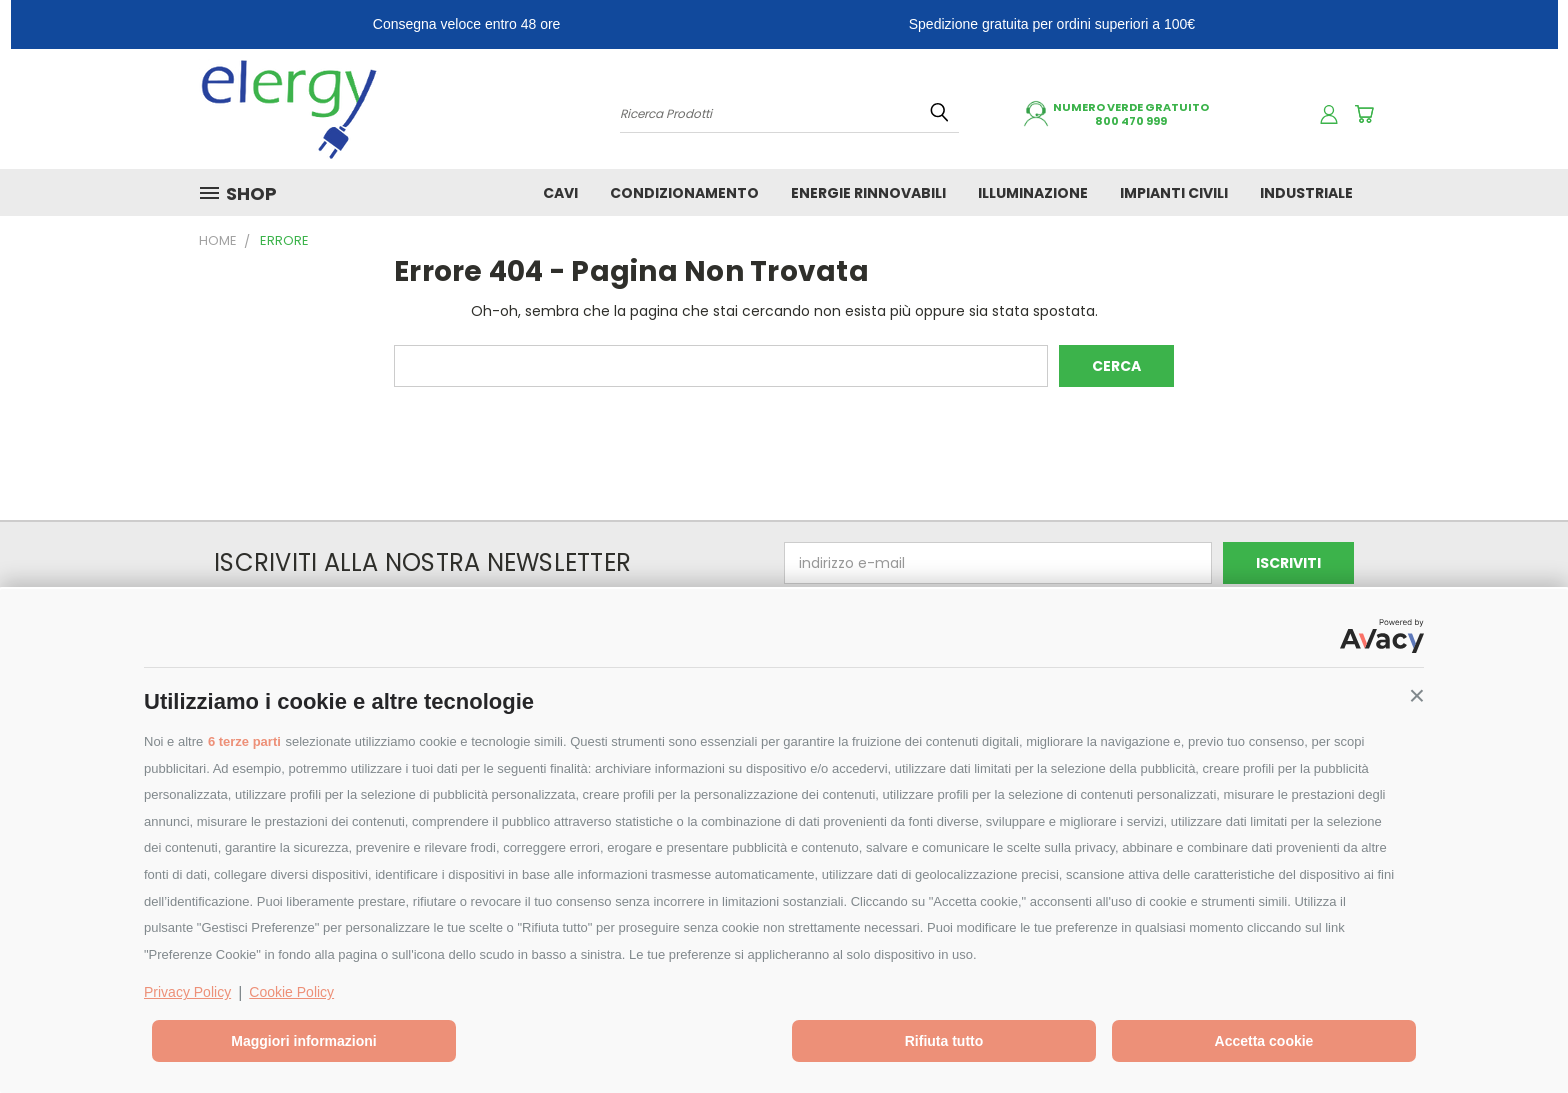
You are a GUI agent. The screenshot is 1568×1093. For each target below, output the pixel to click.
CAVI (560, 193)
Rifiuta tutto (944, 1041)
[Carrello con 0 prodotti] (1364, 114)
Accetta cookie (1264, 1041)
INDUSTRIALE (1306, 193)
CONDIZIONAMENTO (684, 193)
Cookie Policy (291, 992)
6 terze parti (244, 741)
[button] (1417, 696)
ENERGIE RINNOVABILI (868, 193)
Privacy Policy (187, 992)
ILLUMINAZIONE (1033, 193)
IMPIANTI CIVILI (1174, 193)
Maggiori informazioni (303, 1041)
